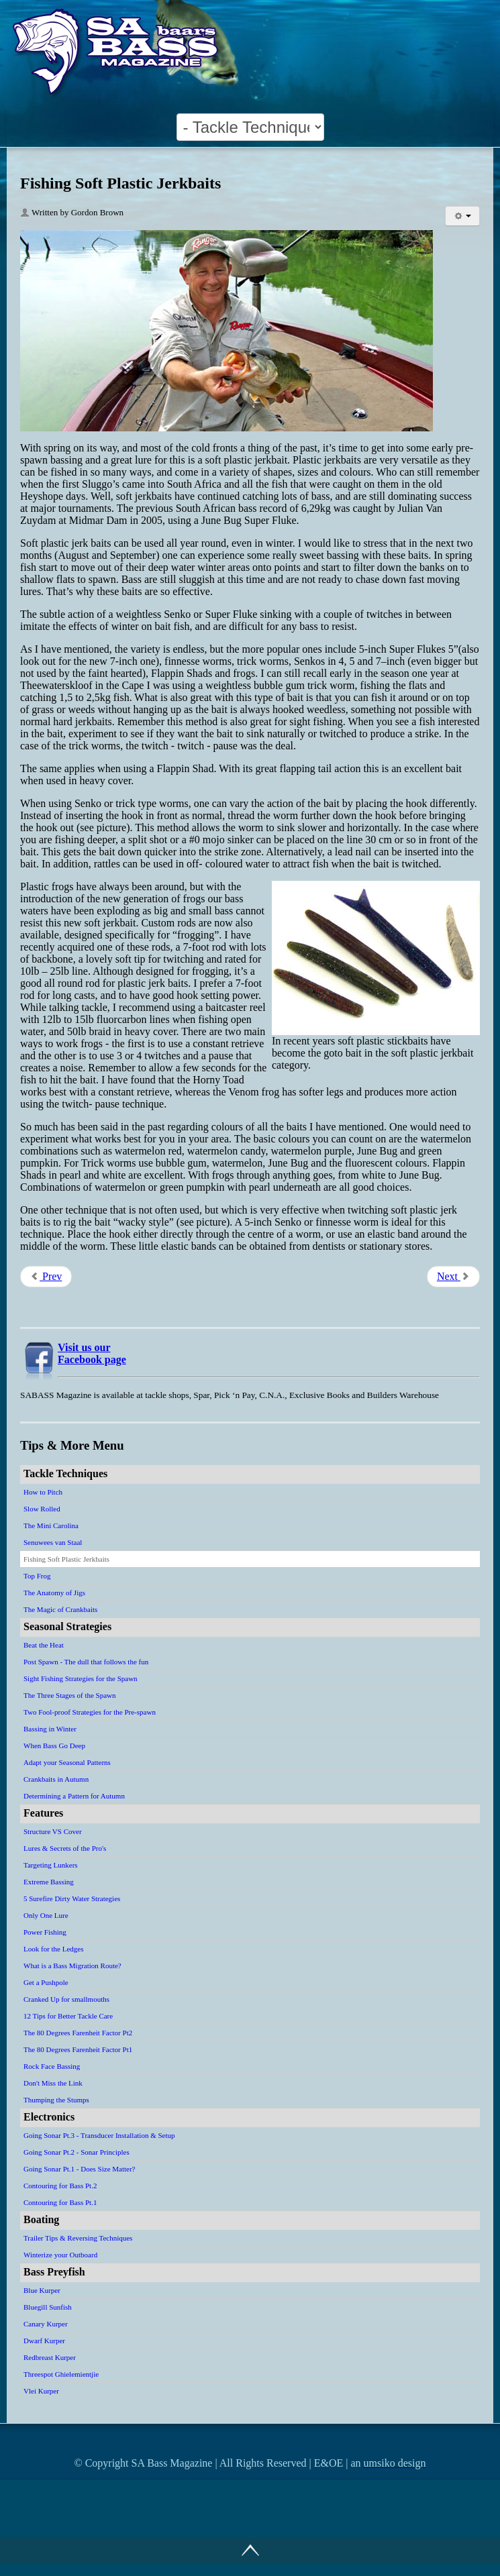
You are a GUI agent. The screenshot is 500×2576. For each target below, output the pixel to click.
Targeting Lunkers (50, 1865)
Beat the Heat (43, 1645)
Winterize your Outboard (60, 2255)
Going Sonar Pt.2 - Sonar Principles (76, 2152)
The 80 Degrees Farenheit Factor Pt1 (77, 2049)
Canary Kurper (45, 2324)
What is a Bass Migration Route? (72, 1966)
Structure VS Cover (52, 1831)
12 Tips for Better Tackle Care (68, 2016)
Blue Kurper (41, 2290)
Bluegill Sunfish (47, 2307)
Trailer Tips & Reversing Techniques (77, 2238)
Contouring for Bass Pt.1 (60, 2202)
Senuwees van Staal (52, 1542)
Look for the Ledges (53, 1949)
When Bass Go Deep (54, 1745)
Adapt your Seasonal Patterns (67, 1762)
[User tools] (462, 216)
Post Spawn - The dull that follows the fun (85, 1662)
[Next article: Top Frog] (453, 1276)
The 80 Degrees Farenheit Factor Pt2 (77, 2033)
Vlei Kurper (41, 2391)
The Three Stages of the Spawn (69, 1695)
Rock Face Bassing (51, 2066)
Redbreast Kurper (49, 2357)
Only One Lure (45, 1915)
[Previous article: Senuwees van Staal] (46, 1276)
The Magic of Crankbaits (60, 1609)
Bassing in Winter (50, 1729)
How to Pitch (42, 1492)
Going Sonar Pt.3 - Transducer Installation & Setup (99, 2135)
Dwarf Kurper (44, 2341)
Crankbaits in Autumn (56, 1779)
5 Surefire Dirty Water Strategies (71, 1898)
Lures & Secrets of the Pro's (64, 1848)
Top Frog (36, 1576)
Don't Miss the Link (53, 2083)
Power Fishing (44, 1932)
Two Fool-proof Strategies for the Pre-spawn (89, 1712)
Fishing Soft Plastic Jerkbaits (66, 1559)
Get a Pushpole (45, 1982)
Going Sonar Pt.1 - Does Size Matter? (79, 2169)
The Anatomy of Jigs (54, 1593)
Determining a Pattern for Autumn (74, 1796)
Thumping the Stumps (56, 2100)
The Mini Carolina (51, 1525)
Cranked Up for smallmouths (66, 1999)
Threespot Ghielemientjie (61, 2374)
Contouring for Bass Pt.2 (60, 2186)
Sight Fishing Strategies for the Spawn (80, 1678)
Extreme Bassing (48, 1882)
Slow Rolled (41, 1509)
